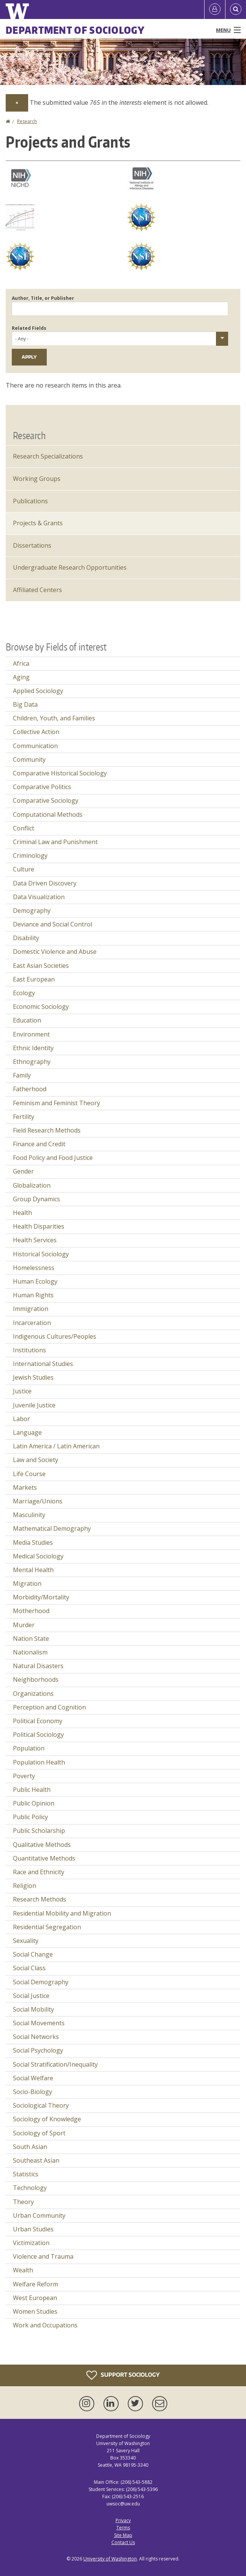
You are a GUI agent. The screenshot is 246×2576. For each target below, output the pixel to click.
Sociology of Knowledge (47, 2119)
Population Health (39, 1762)
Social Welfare (33, 2078)
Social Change (33, 1954)
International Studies (43, 1364)
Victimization (31, 2243)
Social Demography (40, 1982)
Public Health (32, 1789)
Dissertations (32, 545)
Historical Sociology (41, 1254)
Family (22, 1075)
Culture (23, 869)
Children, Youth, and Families (54, 718)
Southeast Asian (36, 2160)
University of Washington (110, 2559)
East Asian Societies (41, 965)
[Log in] (215, 9)
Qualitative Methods (42, 1844)
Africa (21, 663)
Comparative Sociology (45, 800)
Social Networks (36, 2036)
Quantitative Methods (44, 1858)
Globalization (32, 1185)
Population (28, 1748)
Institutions (29, 1350)
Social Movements (39, 2023)
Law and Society (35, 1460)
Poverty (24, 1776)
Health (22, 1212)
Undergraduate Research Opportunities (70, 567)
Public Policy (30, 1817)
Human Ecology (35, 1281)
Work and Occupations (45, 2325)
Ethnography (32, 1061)
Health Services (35, 1240)
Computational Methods (48, 814)
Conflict (23, 828)
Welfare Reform (35, 2284)
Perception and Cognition (49, 1707)
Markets (25, 1487)
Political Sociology (38, 1734)
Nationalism (30, 1652)
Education (27, 1020)
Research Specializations (48, 456)
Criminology (30, 855)
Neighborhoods (36, 1679)
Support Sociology (123, 2375)
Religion (24, 1885)
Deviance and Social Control (52, 924)
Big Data (25, 704)
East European (34, 979)
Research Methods (39, 1899)
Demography (32, 910)
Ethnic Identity (33, 1048)
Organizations (33, 1693)
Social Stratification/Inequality (55, 2064)
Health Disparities (38, 1226)
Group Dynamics (36, 1199)
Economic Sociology (41, 1006)
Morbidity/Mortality (41, 1597)
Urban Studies (33, 2229)
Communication (35, 746)
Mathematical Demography (52, 1528)
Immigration (30, 1309)
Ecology (24, 993)
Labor (21, 1419)
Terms (123, 2527)
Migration (27, 1583)
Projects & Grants (38, 523)
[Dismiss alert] (17, 103)
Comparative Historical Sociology (60, 773)
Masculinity (29, 1515)
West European (35, 2298)
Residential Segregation (47, 1927)
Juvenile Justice (34, 1405)
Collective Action (36, 732)
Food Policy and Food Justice (53, 1157)
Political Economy (37, 1721)
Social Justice (31, 1995)
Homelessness (33, 1268)
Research (27, 121)
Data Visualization (39, 897)
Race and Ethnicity (38, 1872)
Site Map (123, 2535)
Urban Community (39, 2215)
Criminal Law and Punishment (55, 842)
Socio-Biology (32, 2092)
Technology (30, 2188)
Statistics (25, 2174)
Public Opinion (33, 1803)
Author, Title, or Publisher (43, 298)
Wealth (23, 2270)
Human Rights (33, 1295)
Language (27, 1432)
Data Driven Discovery (44, 883)
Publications (30, 501)
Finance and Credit (39, 1144)
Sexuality (25, 1940)
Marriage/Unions (37, 1501)
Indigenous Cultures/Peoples (54, 1336)
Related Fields (29, 328)
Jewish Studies (33, 1377)
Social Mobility (33, 2009)
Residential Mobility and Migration (62, 1913)
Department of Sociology (75, 30)
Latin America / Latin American (56, 1446)
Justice (22, 1391)
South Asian (30, 2147)
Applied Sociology (38, 691)
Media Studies (33, 1542)
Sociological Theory (41, 2105)
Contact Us (123, 2542)
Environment (31, 1034)
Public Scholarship (39, 1830)
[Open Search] (235, 9)
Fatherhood (29, 1089)
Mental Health (33, 1570)
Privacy (123, 2520)
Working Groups (36, 478)
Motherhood (31, 1611)
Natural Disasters (38, 1666)
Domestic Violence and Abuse (55, 951)
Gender (23, 1171)
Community (29, 759)
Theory (23, 2202)
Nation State (31, 1638)
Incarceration (32, 1323)
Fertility (23, 1116)
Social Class (29, 1968)
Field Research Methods (47, 1130)
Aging (21, 677)
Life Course (29, 1474)
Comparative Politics (42, 787)
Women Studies (35, 2311)
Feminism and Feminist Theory (56, 1103)
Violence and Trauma (43, 2256)
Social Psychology (38, 2050)
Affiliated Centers (37, 590)
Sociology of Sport (39, 2133)
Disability (26, 938)
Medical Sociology (38, 1556)
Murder (24, 1625)
